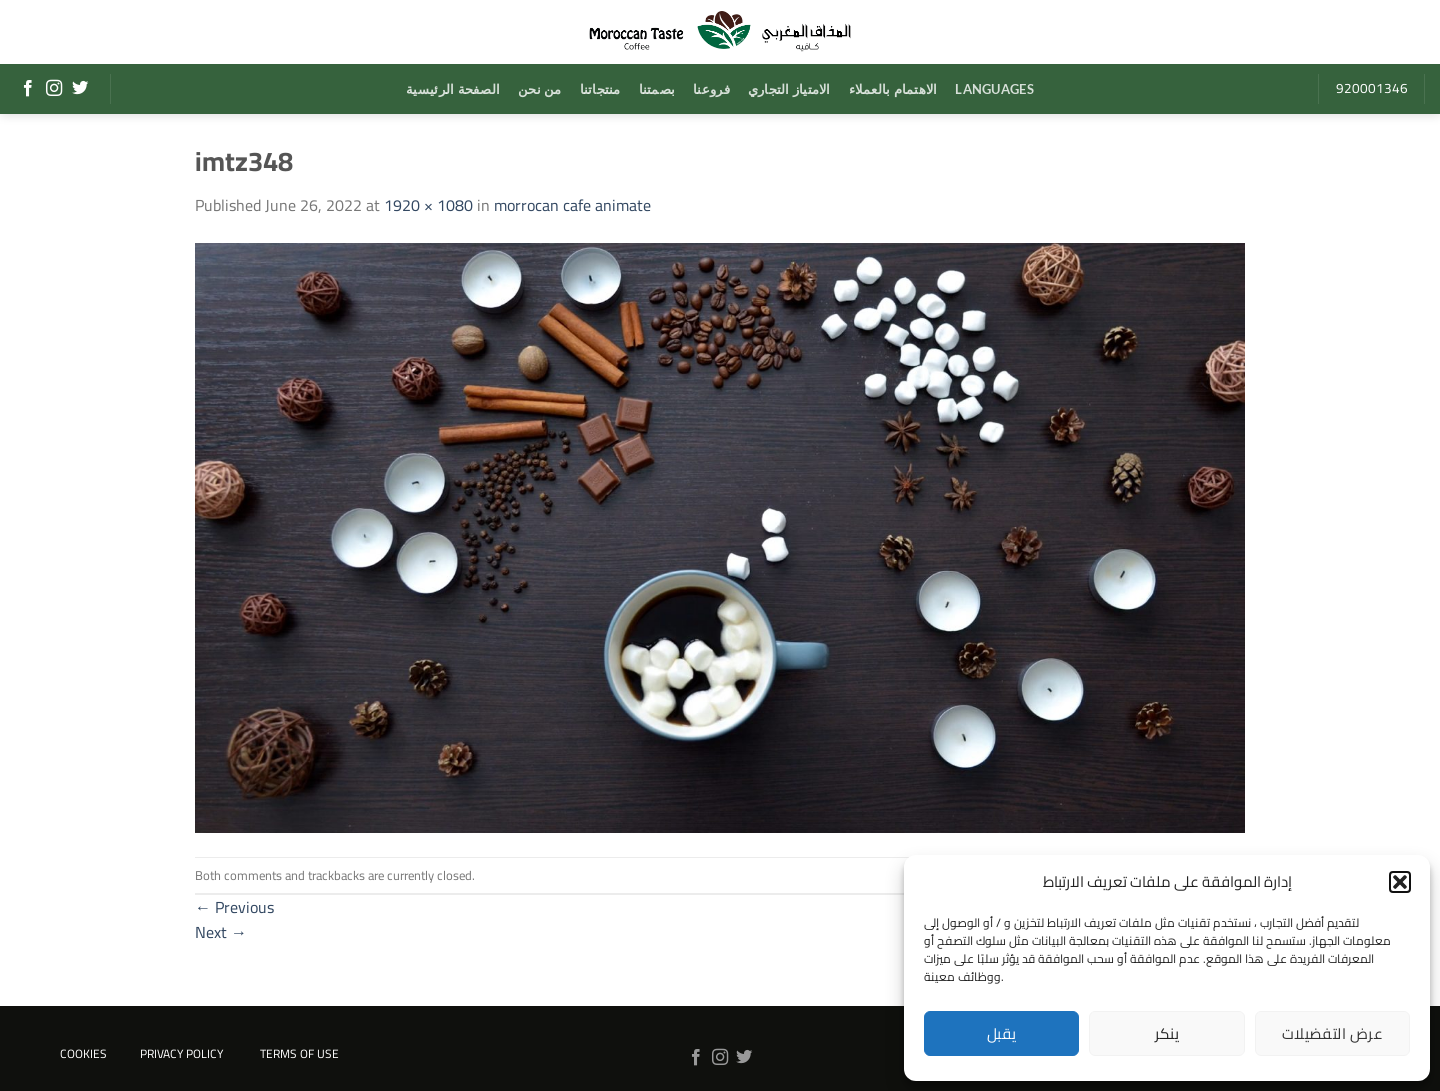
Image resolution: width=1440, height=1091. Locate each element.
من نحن (540, 89)
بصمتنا (657, 89)
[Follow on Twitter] (80, 89)
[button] (1400, 882)
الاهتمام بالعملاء (893, 89)
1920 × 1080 (428, 205)
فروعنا (711, 89)
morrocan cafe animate (572, 205)
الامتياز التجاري (789, 89)
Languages (994, 89)
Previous (234, 907)
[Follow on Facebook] (28, 89)
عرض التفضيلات (1332, 1033)
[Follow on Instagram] (54, 89)
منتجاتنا (600, 89)
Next (221, 932)
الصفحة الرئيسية (453, 89)
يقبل (1002, 1033)
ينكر (1167, 1033)
